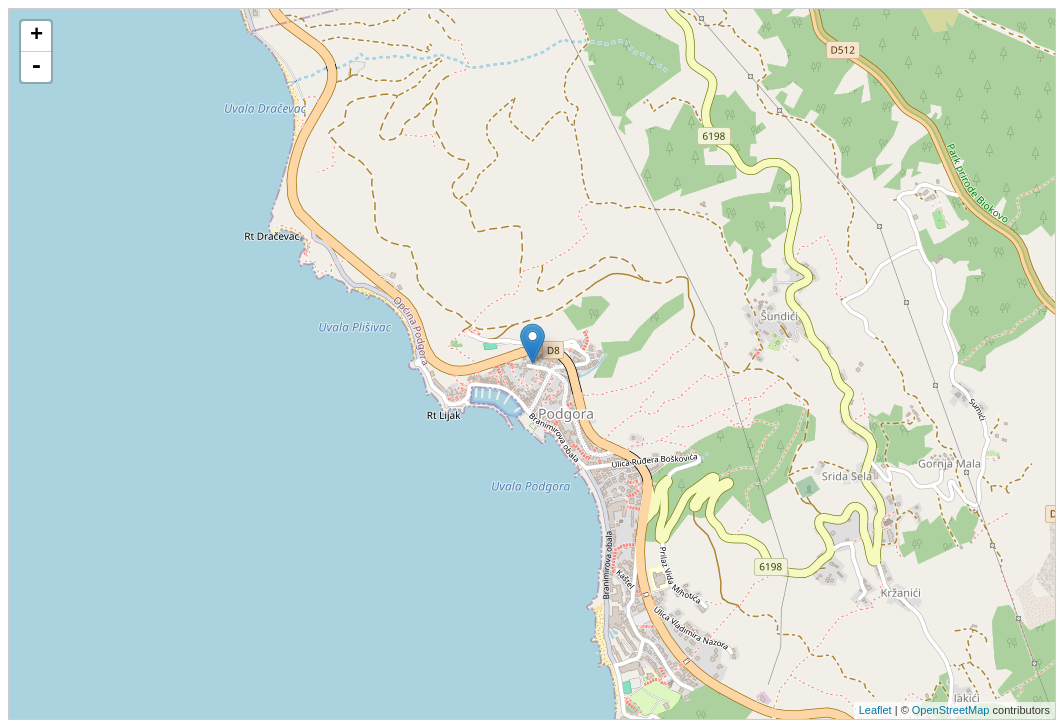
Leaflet (875, 710)
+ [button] (36, 36)
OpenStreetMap (951, 710)
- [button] (36, 67)
